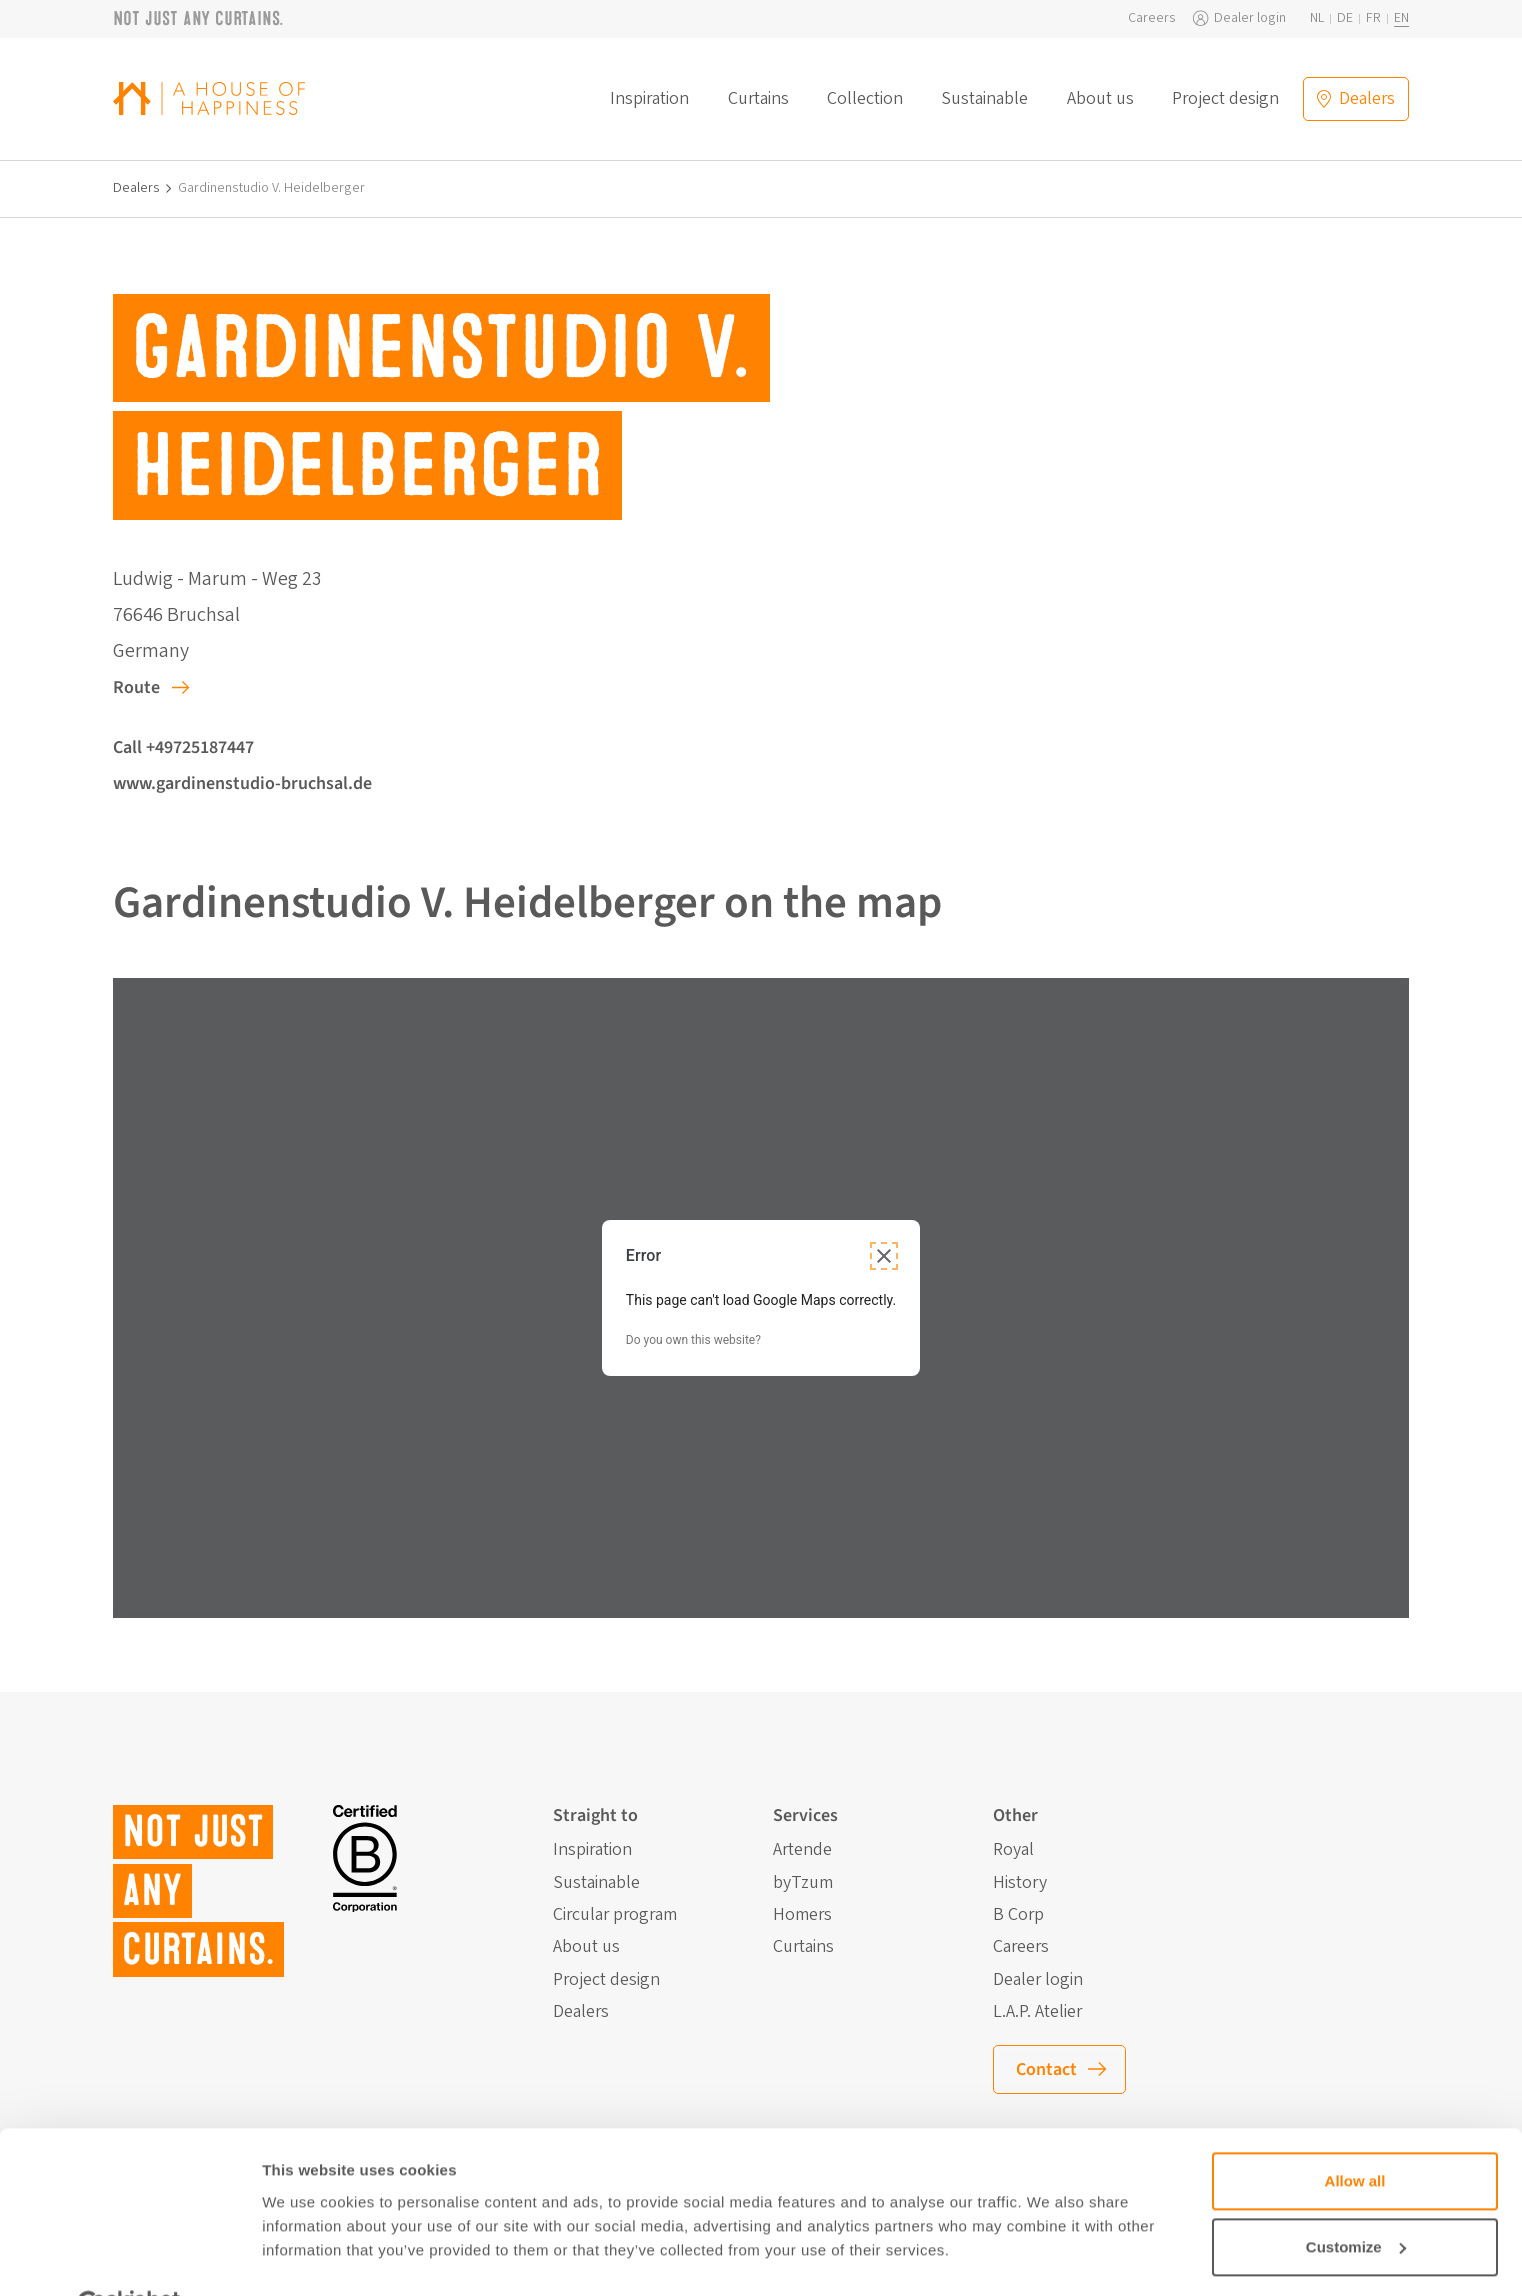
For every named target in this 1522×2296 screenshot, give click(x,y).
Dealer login (1250, 18)
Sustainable (984, 99)
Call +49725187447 (183, 747)
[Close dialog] (884, 1256)
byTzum (803, 1883)
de (1345, 18)
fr (1373, 18)
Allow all (1355, 2133)
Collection (865, 99)
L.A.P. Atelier (1037, 2012)
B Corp (1018, 1915)
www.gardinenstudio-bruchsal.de (242, 783)
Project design (1225, 99)
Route (136, 687)
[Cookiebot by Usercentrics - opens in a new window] (129, 2257)
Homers (802, 1915)
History (1020, 1883)
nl (1317, 18)
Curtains (758, 99)
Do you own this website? (693, 1340)
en (1401, 18)
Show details (308, 2256)
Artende (802, 1850)
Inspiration (649, 99)
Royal (1013, 1850)
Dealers (136, 188)
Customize (1356, 2198)
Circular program (615, 1915)
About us (1100, 99)
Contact (1046, 2069)
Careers (1152, 18)
